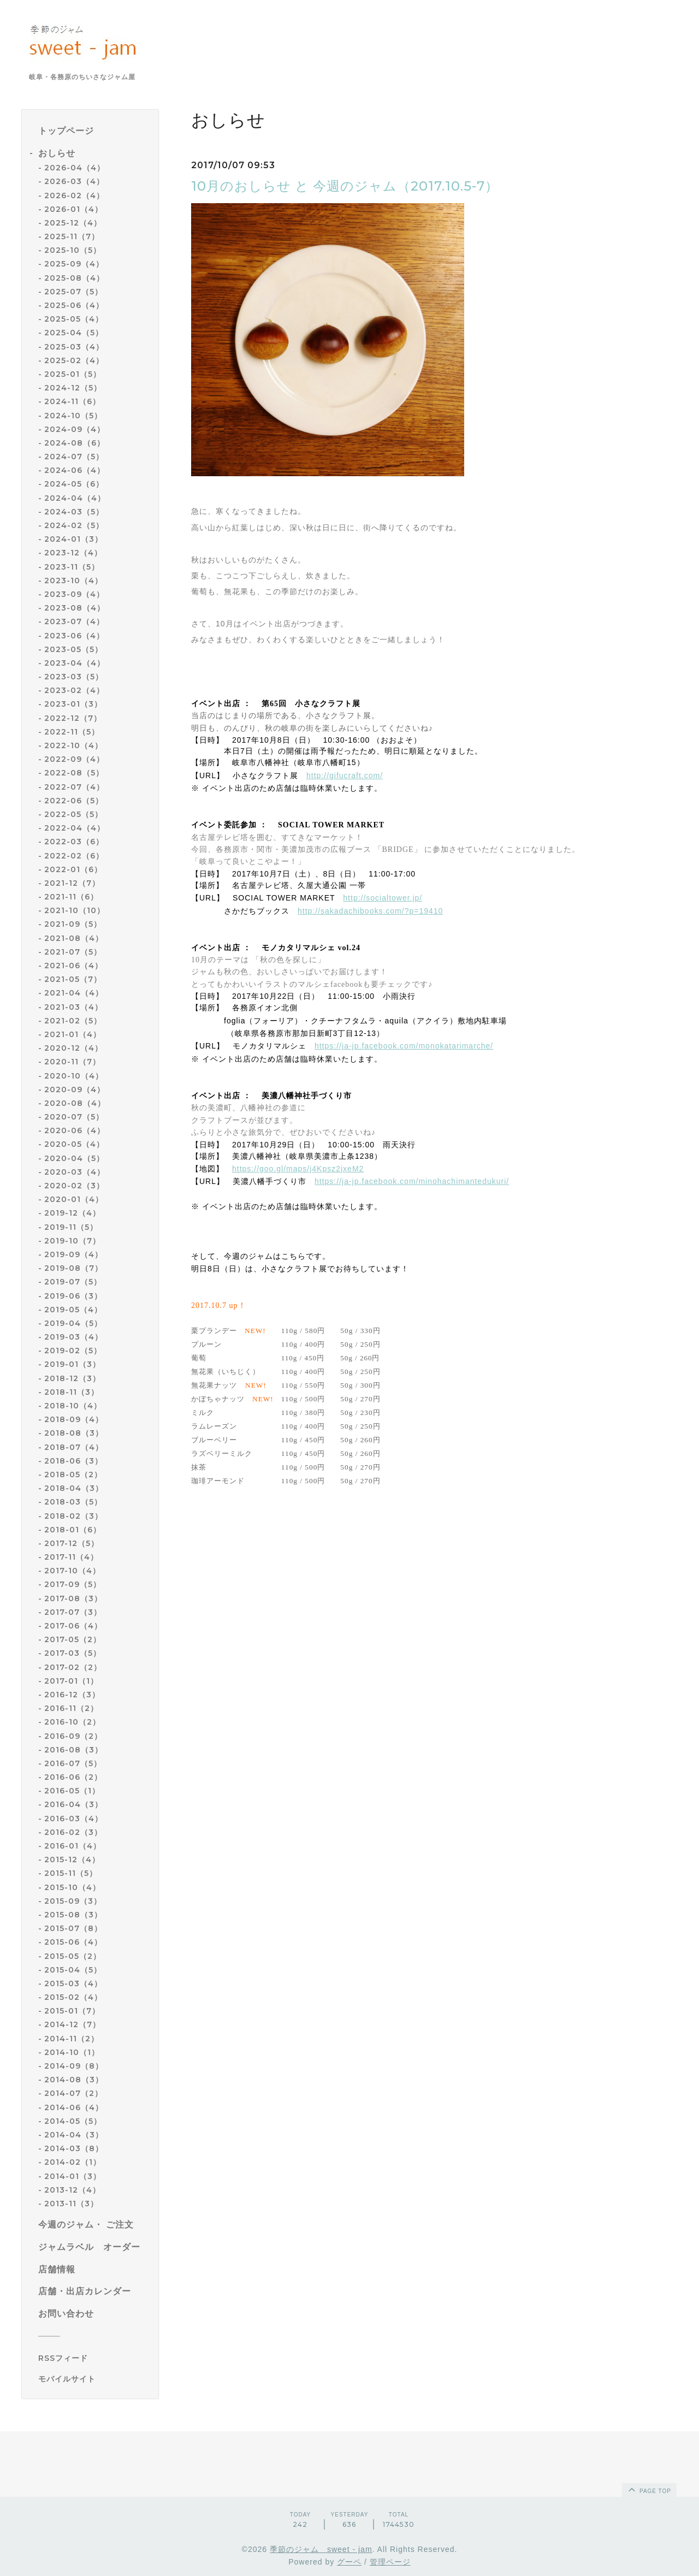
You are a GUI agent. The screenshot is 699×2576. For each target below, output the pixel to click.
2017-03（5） (72, 1653)
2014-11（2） (71, 2039)
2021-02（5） (73, 1021)
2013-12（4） (72, 2190)
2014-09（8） (73, 2066)
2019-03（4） (73, 1337)
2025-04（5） (73, 332)
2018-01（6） (72, 1530)
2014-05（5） (73, 2121)
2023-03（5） (73, 677)
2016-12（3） (72, 1694)
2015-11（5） (70, 1873)
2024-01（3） (73, 539)
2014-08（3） (73, 2080)
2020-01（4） (73, 1199)
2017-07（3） (73, 1612)
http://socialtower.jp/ (382, 897)
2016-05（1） (72, 1791)
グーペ (349, 2561)
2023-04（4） (74, 663)
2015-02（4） (73, 1997)
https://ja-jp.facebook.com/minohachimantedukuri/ (412, 1181)
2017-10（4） (72, 1571)
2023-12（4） (73, 553)
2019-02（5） (73, 1350)
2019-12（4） (72, 1213)
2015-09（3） (73, 1901)
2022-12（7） (73, 718)
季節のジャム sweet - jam (321, 2549)
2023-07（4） (74, 621)
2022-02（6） (74, 856)
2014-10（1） (71, 2052)
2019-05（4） (73, 1309)
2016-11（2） (71, 1708)
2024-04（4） (74, 498)
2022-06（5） (73, 801)
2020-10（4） (73, 1076)
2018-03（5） (73, 1502)
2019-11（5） (71, 1227)
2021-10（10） (74, 910)
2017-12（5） (71, 1543)
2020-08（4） (74, 1103)
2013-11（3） (71, 2203)
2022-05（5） (73, 814)
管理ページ (390, 2561)
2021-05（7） (73, 979)
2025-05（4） (73, 319)
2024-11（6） (72, 401)
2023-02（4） (74, 690)
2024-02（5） (74, 525)
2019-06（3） (73, 1296)
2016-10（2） (72, 1722)
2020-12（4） (73, 1048)
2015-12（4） (72, 1859)
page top (648, 2489)
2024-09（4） (74, 429)
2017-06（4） (73, 1626)
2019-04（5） (73, 1323)
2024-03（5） (74, 512)
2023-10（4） (73, 580)
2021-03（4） (73, 1007)
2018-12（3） (72, 1378)
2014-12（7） (72, 2024)
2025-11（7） (71, 236)
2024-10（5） (73, 416)
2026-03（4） (74, 181)
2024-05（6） (74, 484)
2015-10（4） (72, 1887)
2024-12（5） (73, 388)
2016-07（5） (73, 1763)
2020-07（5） (74, 1117)
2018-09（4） (73, 1419)
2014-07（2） (73, 2093)
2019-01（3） (72, 1364)
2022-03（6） (74, 841)
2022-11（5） (71, 732)
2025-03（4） (74, 347)
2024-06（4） (74, 470)
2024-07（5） (74, 456)
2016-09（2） (73, 1736)
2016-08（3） (73, 1750)
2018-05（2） (73, 1474)
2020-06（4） (74, 1130)
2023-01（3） (73, 704)
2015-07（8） (73, 1928)
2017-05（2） (72, 1639)
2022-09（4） (74, 759)
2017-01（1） (71, 1681)
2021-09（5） (73, 924)
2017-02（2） (73, 1667)
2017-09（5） (72, 1584)
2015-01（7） (72, 2011)
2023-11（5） (71, 567)
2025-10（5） (72, 250)
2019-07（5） (73, 1282)
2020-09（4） (74, 1089)
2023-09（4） (74, 594)
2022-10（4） (73, 745)
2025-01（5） (72, 374)
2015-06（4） (73, 1942)
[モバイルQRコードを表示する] (94, 2379)
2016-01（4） (72, 1846)
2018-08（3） (73, 1433)
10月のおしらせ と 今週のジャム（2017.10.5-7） (345, 186)
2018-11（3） (71, 1392)
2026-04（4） (74, 168)
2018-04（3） (73, 1488)
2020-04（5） (74, 1158)
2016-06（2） (73, 1777)
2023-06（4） (74, 636)
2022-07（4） (74, 787)
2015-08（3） (73, 1915)
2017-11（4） (71, 1557)
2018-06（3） (73, 1461)
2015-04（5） (73, 1970)
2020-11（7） (72, 1062)
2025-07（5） (73, 292)
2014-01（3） (72, 2176)
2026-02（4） (74, 195)
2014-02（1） (72, 2162)
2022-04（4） (74, 828)
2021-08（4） (73, 938)
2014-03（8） (73, 2148)
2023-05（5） (73, 649)
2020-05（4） (74, 1144)
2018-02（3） (73, 1516)
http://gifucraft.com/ (344, 775)
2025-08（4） (74, 278)
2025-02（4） (74, 360)
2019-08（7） (73, 1268)
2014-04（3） (73, 2135)
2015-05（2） (72, 1956)
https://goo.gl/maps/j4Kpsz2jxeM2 (298, 1168)
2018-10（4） (73, 1406)
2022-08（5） (74, 773)
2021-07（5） (73, 952)
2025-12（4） (73, 223)
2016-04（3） (73, 1804)
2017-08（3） (73, 1598)
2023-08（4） (74, 608)
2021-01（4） (72, 1034)
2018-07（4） (73, 1447)
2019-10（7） (72, 1241)
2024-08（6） (74, 443)
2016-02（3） (73, 1832)
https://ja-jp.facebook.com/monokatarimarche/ (404, 1045)
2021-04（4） (73, 993)
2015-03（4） (73, 1983)
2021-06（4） (73, 965)
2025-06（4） (74, 305)
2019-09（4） (73, 1254)
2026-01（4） (73, 209)
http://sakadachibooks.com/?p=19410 (370, 911)
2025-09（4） (74, 264)
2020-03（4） (74, 1172)
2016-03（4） (73, 1818)
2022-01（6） (73, 869)
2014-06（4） (73, 2107)
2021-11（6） (71, 897)
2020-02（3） (74, 1186)
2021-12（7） (72, 883)
